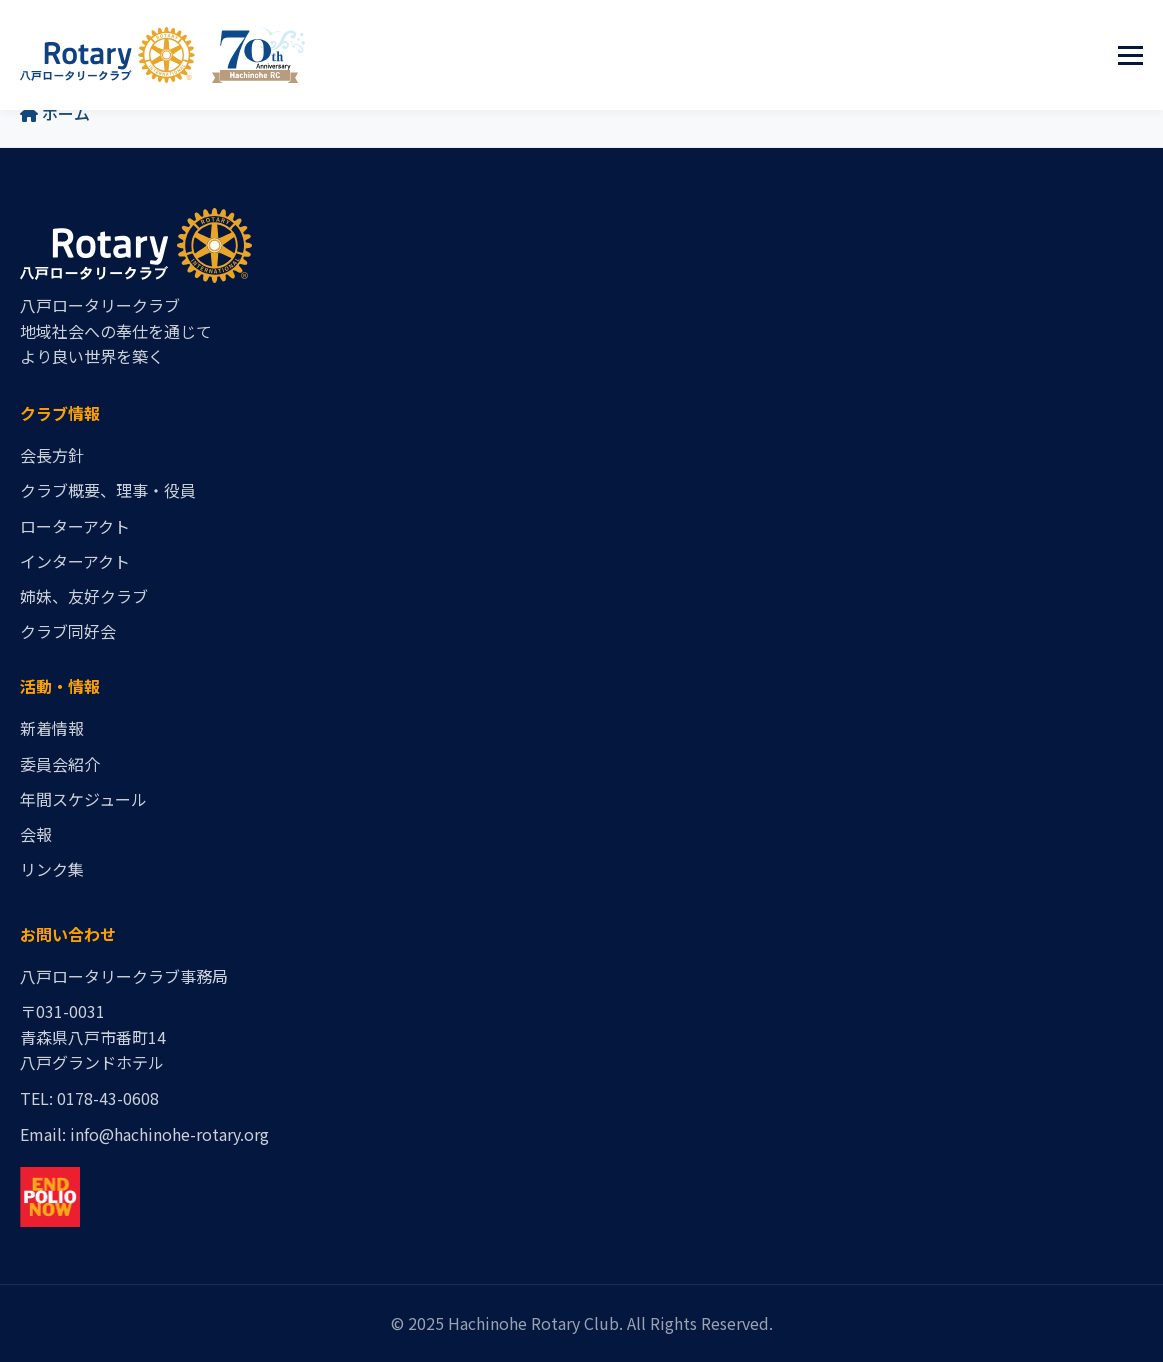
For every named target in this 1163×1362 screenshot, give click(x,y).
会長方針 (52, 455)
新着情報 (52, 728)
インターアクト (75, 561)
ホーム (55, 113)
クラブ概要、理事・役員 (108, 490)
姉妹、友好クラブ (84, 596)
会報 (36, 834)
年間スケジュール (83, 799)
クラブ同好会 (68, 631)
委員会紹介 (60, 764)
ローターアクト (75, 526)
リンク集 (52, 869)
